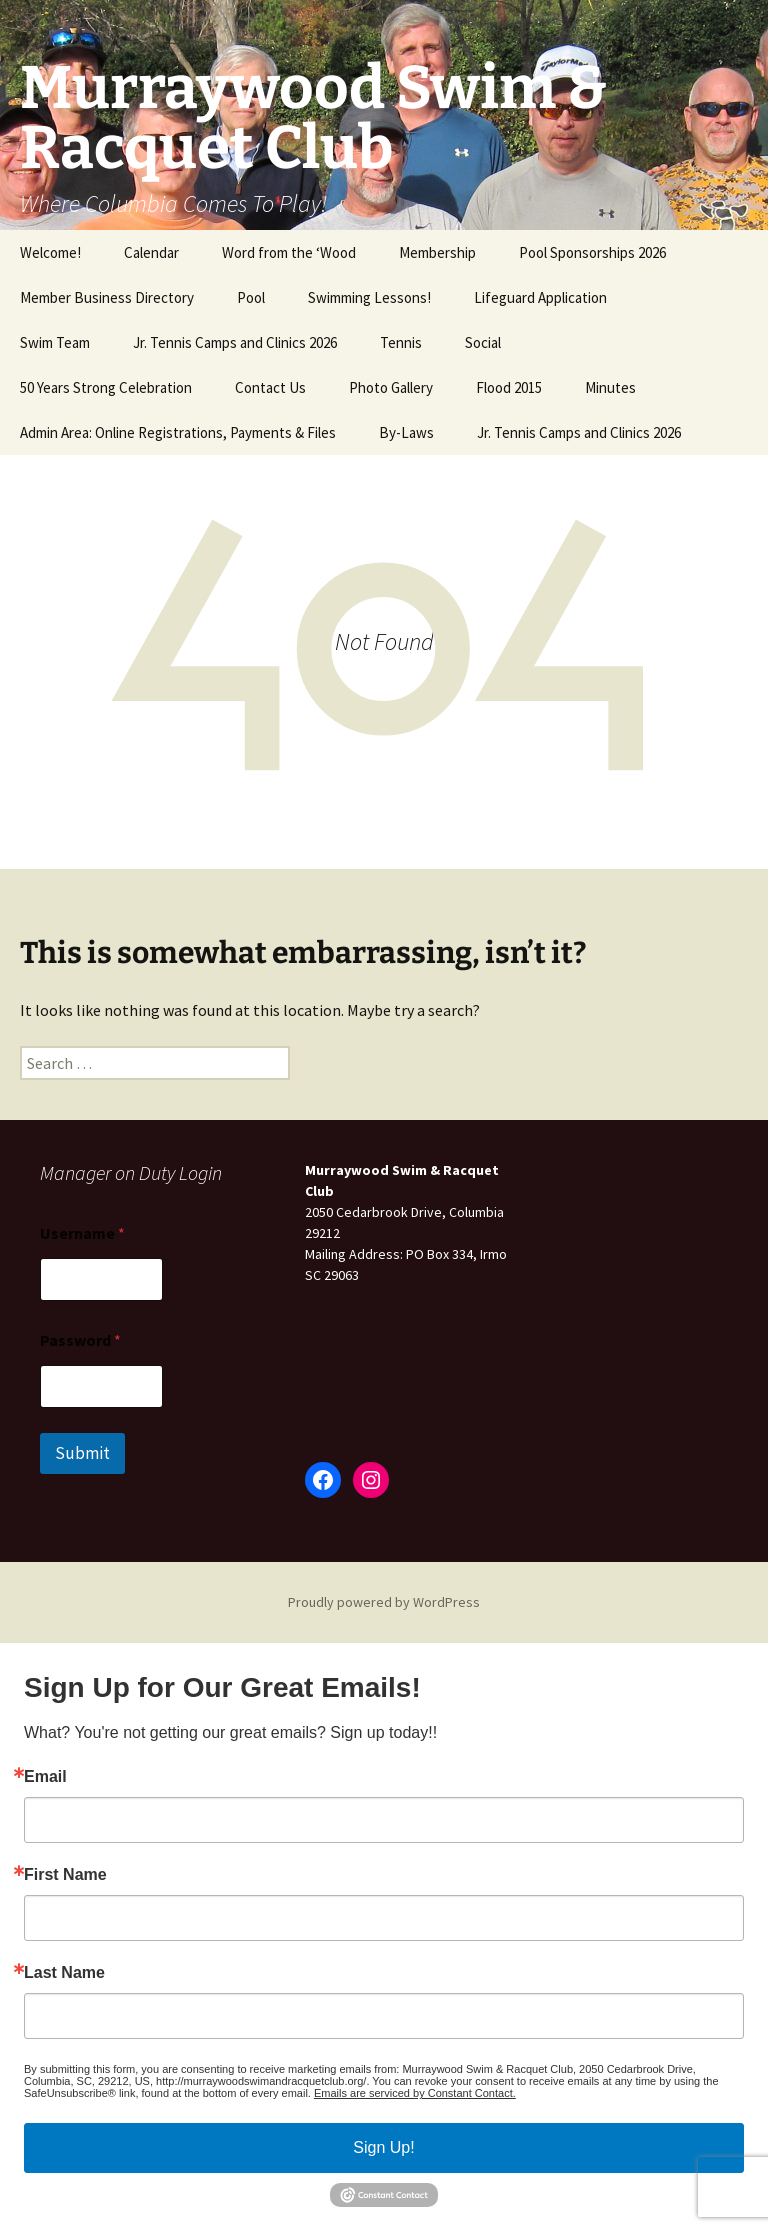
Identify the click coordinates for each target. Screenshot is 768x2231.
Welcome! (50, 252)
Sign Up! (383, 2147)
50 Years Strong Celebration (106, 387)
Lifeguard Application (540, 297)
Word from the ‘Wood (289, 252)
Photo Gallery (391, 387)
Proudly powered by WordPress (384, 1602)
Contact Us (270, 387)
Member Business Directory (107, 297)
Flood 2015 (509, 387)
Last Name (64, 1973)
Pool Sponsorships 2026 (592, 252)
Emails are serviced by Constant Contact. (415, 2093)
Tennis (401, 342)
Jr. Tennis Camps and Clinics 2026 (235, 342)
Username (82, 1233)
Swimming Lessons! (369, 297)
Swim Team (55, 342)
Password (80, 1340)
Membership (437, 252)
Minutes (610, 387)
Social (483, 342)
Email (45, 1777)
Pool (251, 297)
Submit (82, 1453)
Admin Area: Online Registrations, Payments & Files (178, 432)
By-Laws (406, 432)
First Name (65, 1875)
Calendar (151, 252)
